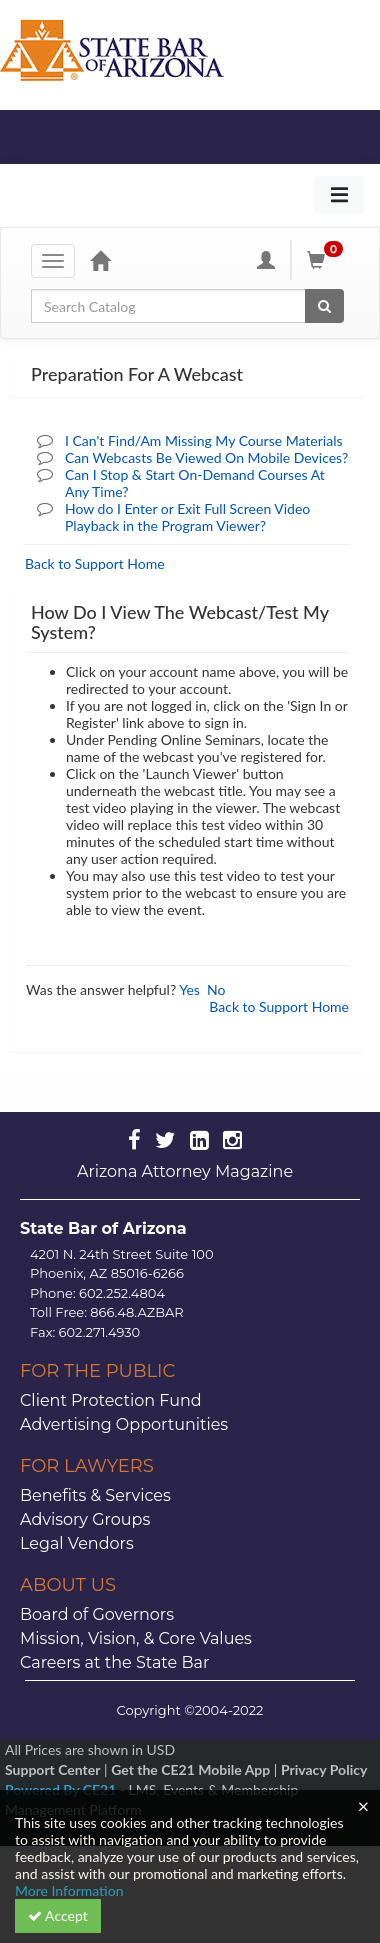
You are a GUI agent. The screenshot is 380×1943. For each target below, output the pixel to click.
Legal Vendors (77, 1543)
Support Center (52, 1769)
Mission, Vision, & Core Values (136, 1638)
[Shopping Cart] (328, 260)
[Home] (100, 260)
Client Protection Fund (111, 1400)
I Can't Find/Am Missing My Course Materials (204, 440)
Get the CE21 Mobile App (190, 1769)
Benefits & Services (95, 1495)
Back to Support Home (95, 563)
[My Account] (266, 260)
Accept (58, 1915)
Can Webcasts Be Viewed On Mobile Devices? (206, 457)
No (216, 989)
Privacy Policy (324, 1769)
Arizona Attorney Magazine (185, 1171)
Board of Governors (97, 1614)
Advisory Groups (85, 1519)
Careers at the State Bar (114, 1662)
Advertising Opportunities (124, 1424)
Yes (189, 989)
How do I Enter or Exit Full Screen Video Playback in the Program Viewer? (187, 517)
